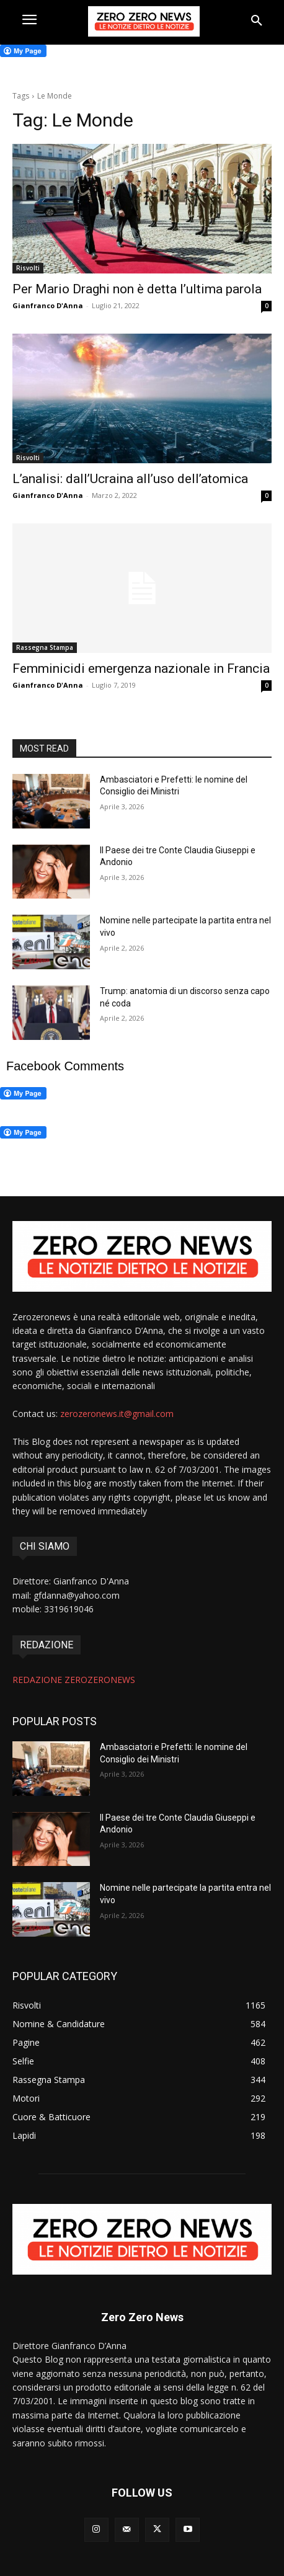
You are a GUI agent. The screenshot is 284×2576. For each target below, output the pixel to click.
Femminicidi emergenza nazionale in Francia (141, 668)
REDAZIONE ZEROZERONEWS (73, 1680)
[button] (257, 21)
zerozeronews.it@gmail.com (117, 1413)
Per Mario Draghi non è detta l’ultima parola (137, 289)
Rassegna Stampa (44, 647)
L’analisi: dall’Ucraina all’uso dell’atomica (130, 478)
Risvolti (28, 268)
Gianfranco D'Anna (47, 305)
